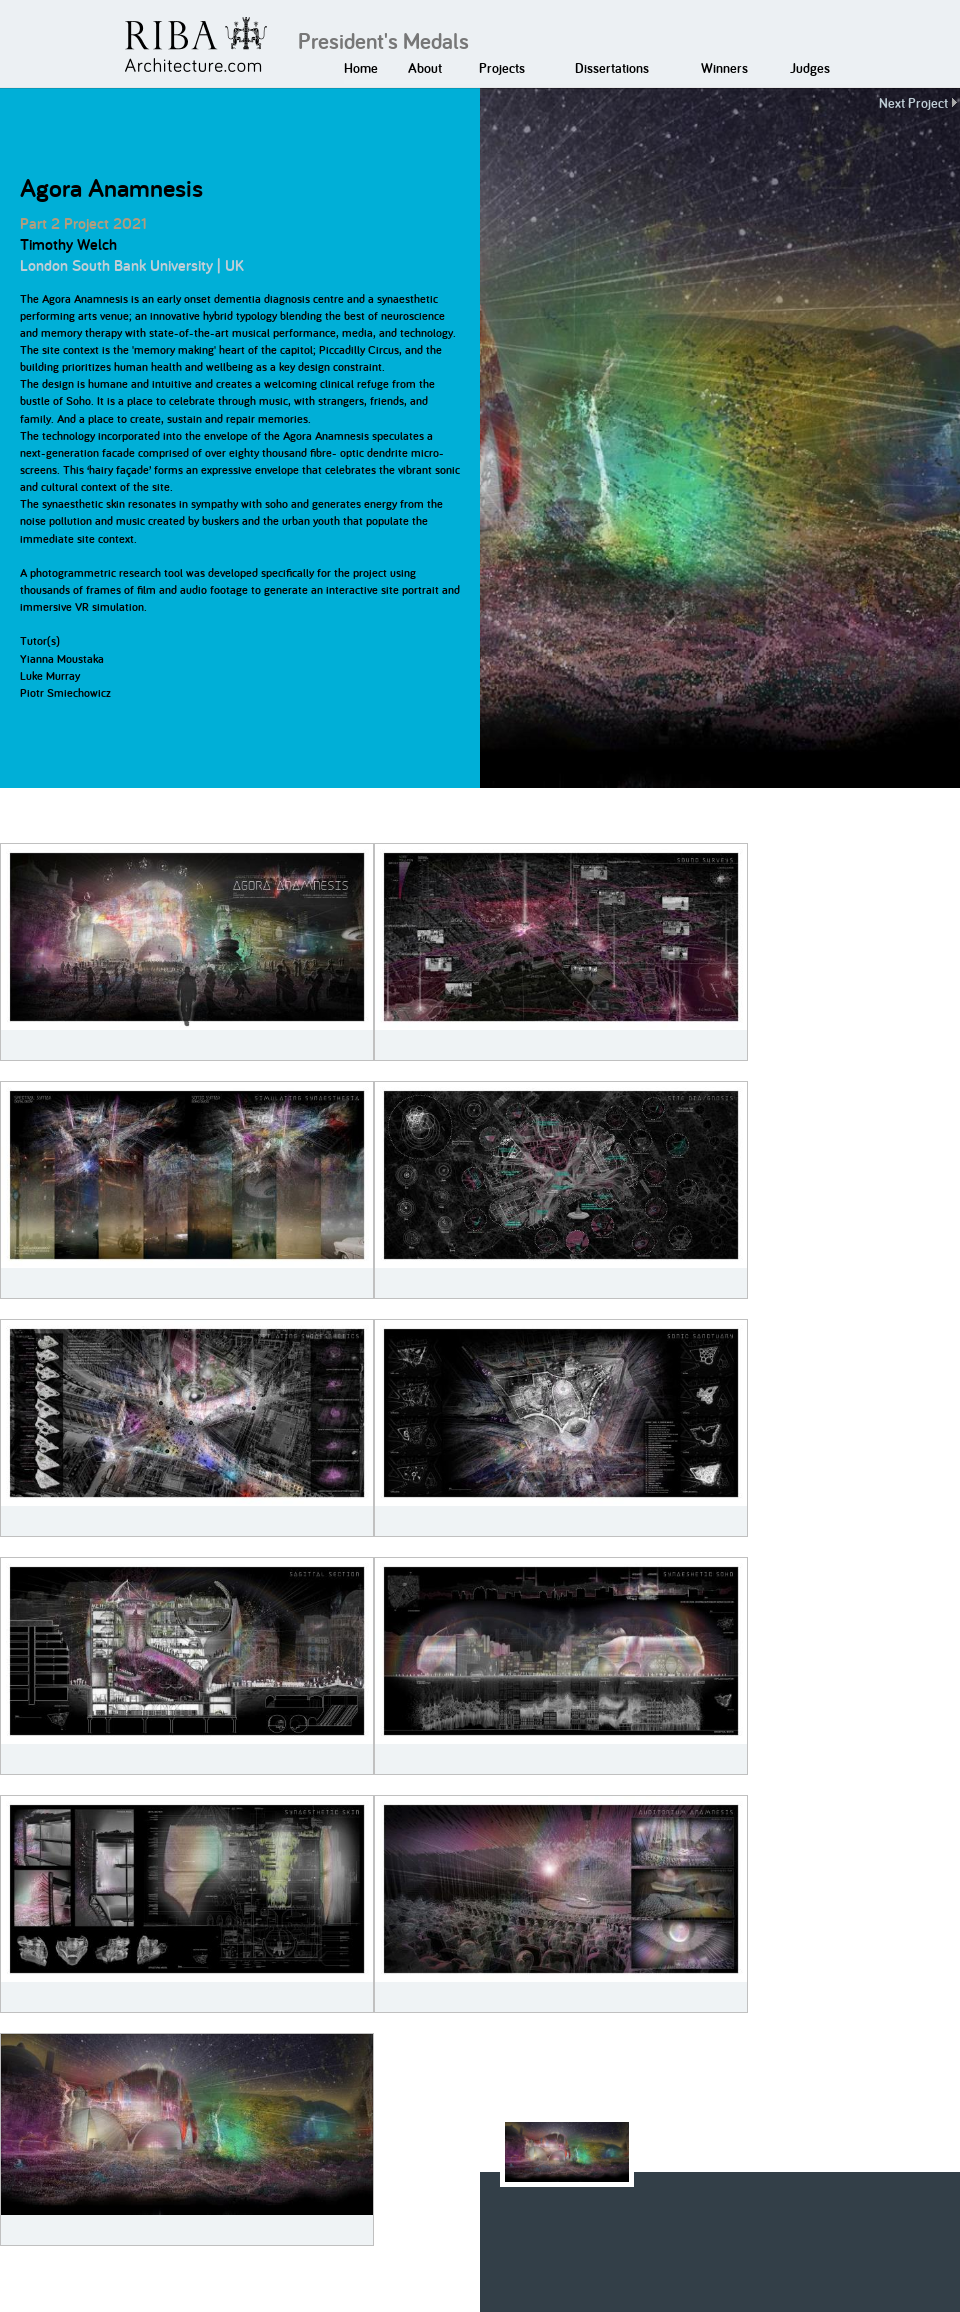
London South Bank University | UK (132, 265)
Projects (502, 68)
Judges (810, 68)
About (425, 68)
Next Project (913, 103)
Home (361, 68)
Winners (724, 68)
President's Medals (383, 41)
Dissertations (612, 68)
